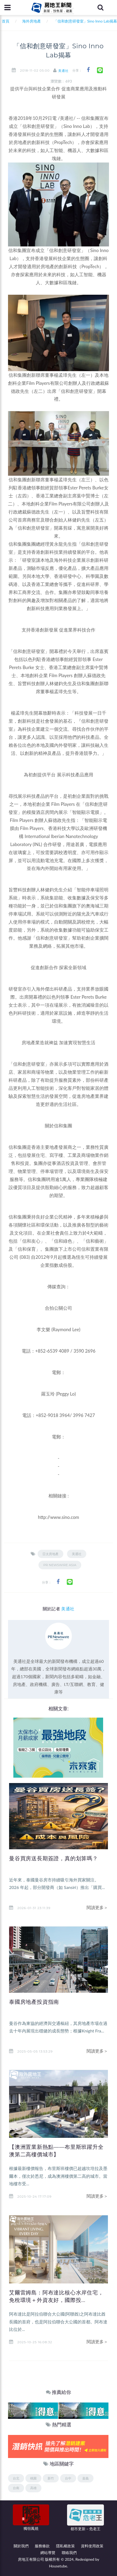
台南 (16, 2488)
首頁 (4, 21)
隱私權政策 (65, 2546)
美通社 (63, 71)
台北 (16, 2478)
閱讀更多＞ (97, 1907)
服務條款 (42, 2546)
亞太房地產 (50, 1554)
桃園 (33, 2478)
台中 (68, 2478)
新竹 (51, 2478)
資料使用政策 (92, 2546)
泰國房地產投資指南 (34, 2002)
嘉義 (85, 2478)
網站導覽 (47, 2552)
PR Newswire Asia (59, 1565)
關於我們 (21, 2546)
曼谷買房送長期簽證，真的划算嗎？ (53, 1858)
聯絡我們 (69, 2552)
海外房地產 (31, 21)
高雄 (33, 2488)
